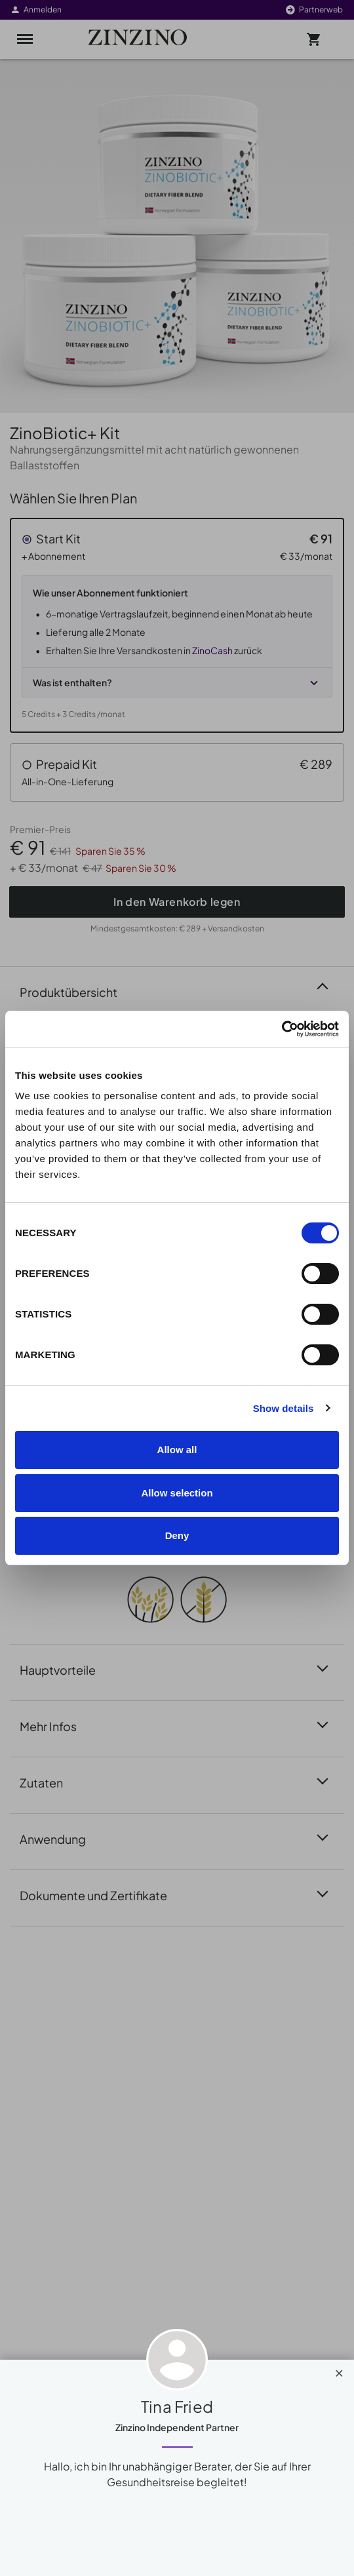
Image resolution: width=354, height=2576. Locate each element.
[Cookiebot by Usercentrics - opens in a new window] (281, 1029)
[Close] (339, 2370)
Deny (177, 1535)
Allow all (177, 1449)
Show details (283, 1408)
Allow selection (176, 1492)
